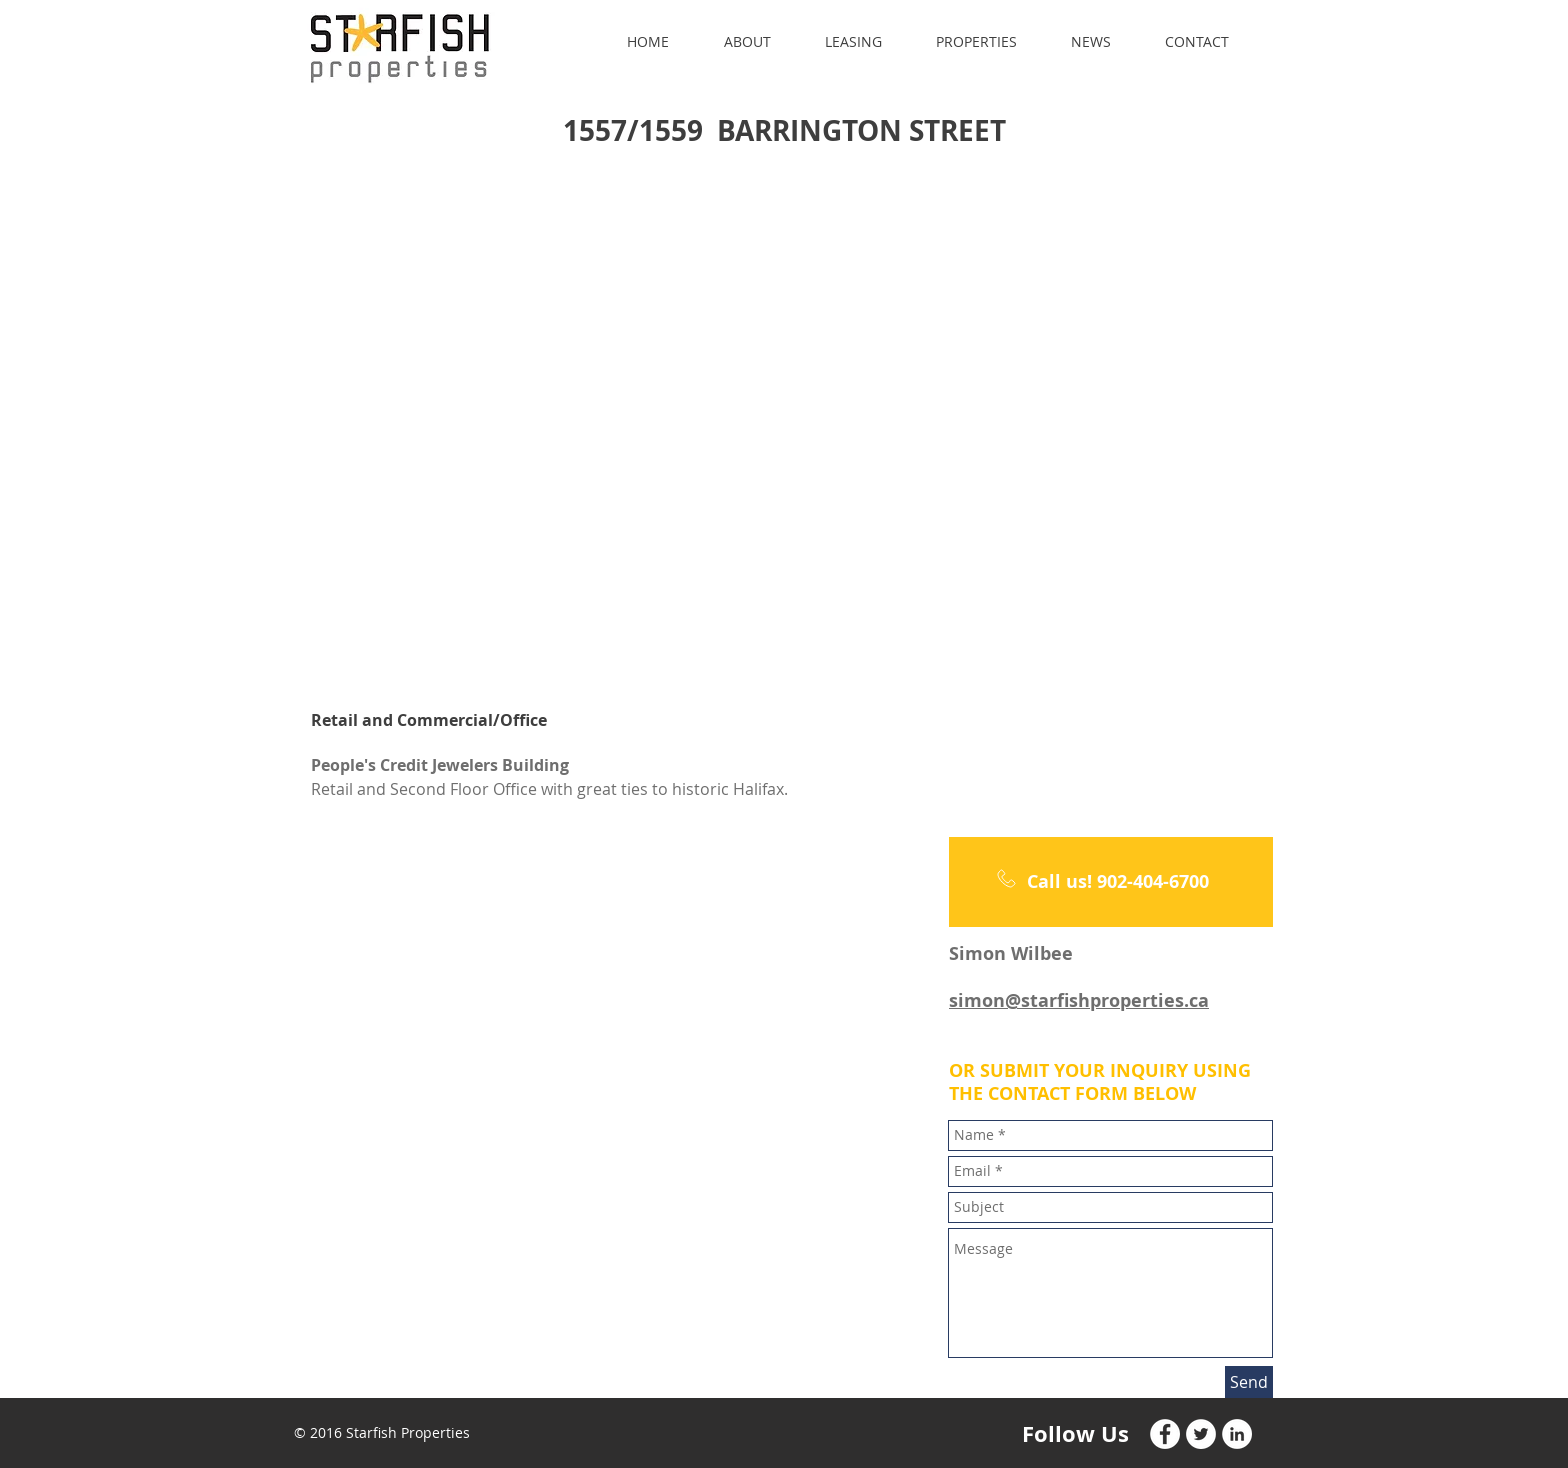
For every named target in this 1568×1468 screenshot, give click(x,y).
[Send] (1249, 1382)
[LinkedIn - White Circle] (1237, 1434)
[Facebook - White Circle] (1165, 1434)
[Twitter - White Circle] (1201, 1434)
